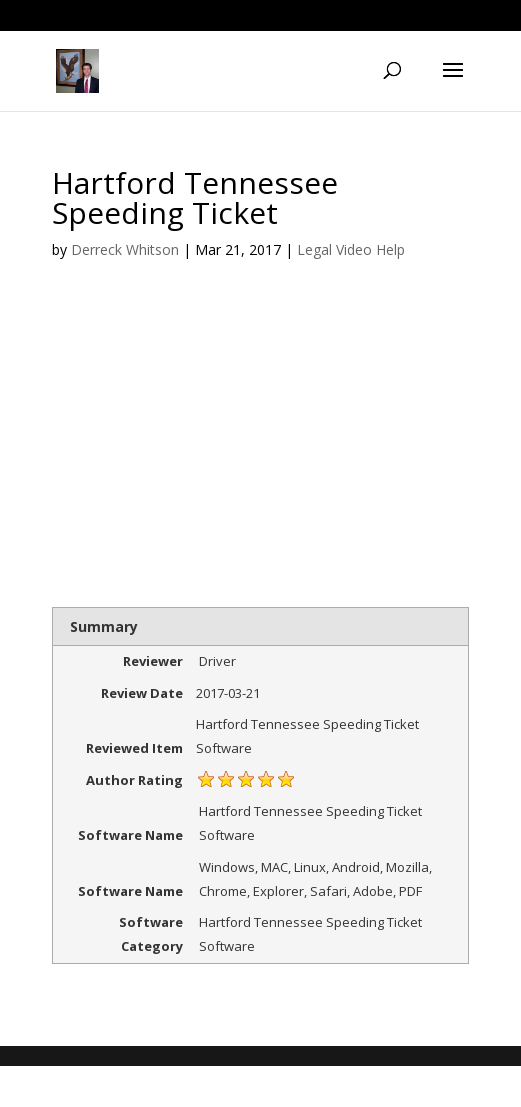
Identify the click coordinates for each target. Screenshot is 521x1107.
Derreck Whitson (125, 249)
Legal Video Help (351, 249)
